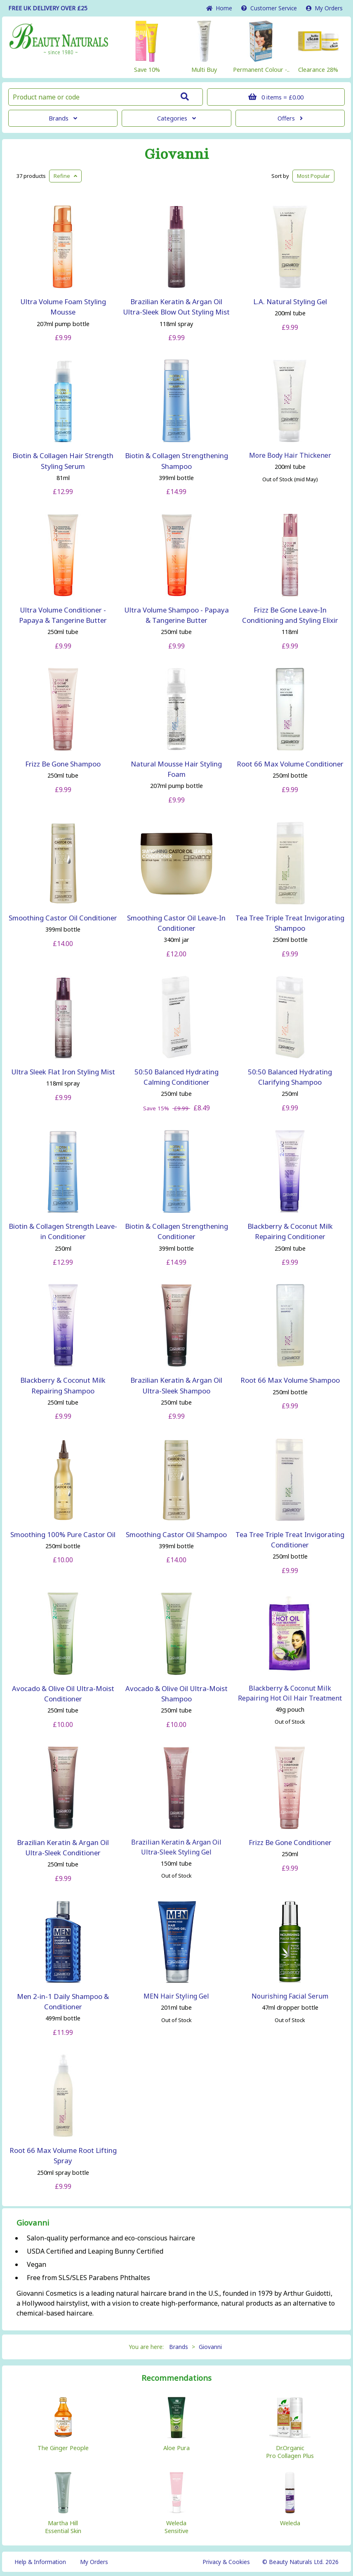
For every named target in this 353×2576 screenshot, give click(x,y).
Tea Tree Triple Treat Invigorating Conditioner (289, 1539)
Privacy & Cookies (226, 2562)
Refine (65, 176)
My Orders (324, 8)
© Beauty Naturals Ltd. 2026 (300, 2562)
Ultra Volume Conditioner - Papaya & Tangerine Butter (63, 615)
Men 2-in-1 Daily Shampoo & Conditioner (63, 2001)
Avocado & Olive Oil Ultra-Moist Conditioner (63, 1693)
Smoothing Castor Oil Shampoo (176, 1534)
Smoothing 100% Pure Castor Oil (62, 1534)
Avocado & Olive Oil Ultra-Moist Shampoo (176, 1693)
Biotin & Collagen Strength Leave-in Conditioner (63, 1231)
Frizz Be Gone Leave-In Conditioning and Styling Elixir (290, 615)
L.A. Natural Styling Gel (290, 301)
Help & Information (40, 2562)
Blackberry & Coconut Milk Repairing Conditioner (290, 1231)
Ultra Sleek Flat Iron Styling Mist (63, 1071)
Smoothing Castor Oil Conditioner (63, 918)
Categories (176, 118)
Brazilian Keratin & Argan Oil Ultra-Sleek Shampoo (176, 1385)
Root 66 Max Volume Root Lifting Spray (63, 2155)
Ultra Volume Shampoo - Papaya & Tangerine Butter (176, 615)
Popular (313, 176)
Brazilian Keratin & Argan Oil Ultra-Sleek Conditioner (63, 1847)
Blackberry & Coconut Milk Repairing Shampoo (63, 1385)
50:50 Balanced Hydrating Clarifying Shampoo (290, 1077)
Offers (290, 118)
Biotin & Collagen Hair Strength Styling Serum (62, 461)
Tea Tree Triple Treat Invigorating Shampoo (289, 923)
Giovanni (176, 154)
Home (219, 8)
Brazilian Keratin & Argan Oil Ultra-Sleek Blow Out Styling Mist (176, 307)
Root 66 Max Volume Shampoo (290, 1380)
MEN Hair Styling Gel (176, 1996)
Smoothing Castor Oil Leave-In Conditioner (176, 923)
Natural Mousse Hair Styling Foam (176, 769)
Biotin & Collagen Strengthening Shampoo (176, 461)
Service (269, 8)
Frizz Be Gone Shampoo (63, 764)
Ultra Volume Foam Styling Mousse (63, 307)
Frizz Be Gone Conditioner (290, 1842)
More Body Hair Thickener (290, 455)
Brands (63, 118)
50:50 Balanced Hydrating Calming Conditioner (176, 1077)
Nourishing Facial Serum (290, 1996)
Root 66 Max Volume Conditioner (290, 764)
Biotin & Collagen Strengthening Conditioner (176, 1231)
